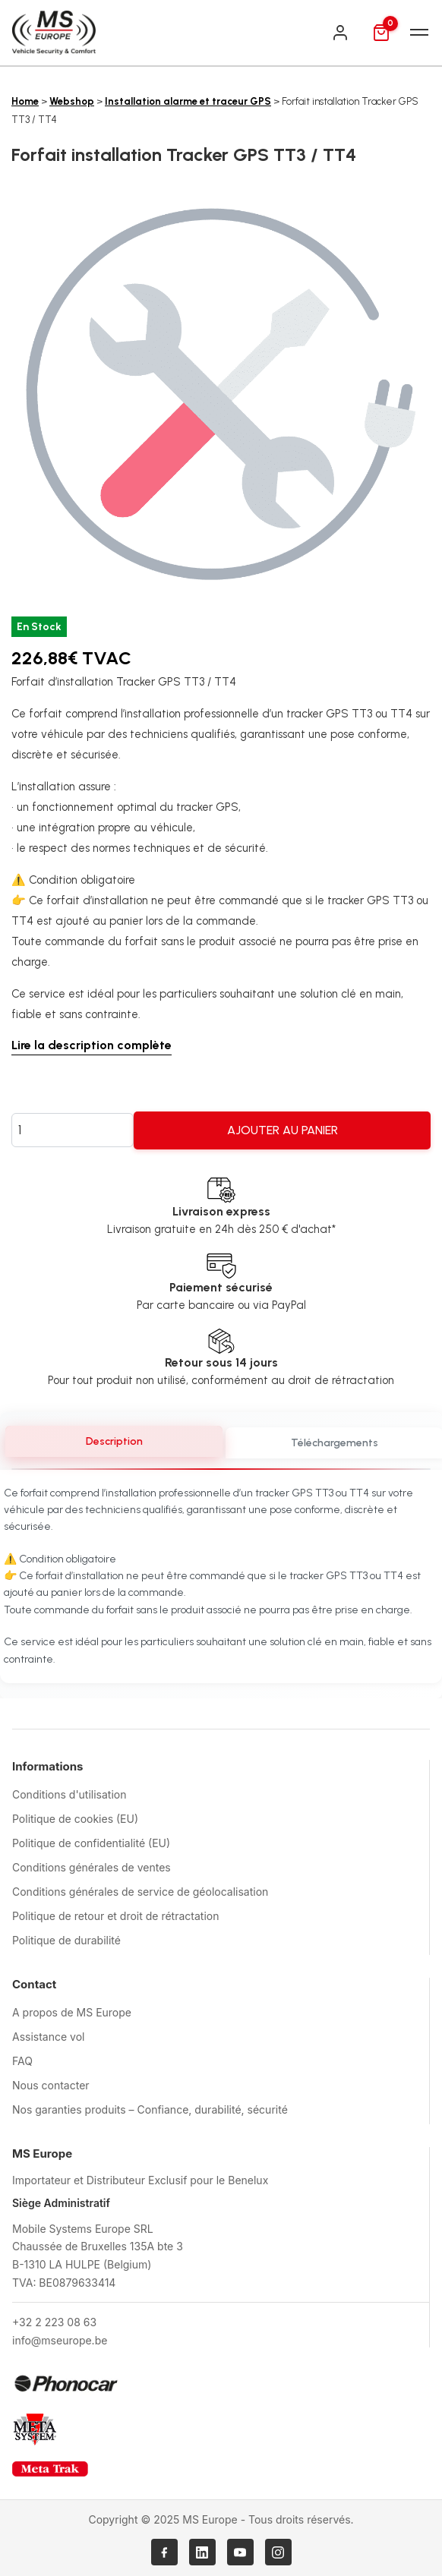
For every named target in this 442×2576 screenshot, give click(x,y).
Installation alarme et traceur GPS (188, 101)
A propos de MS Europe (71, 2012)
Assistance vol (48, 2036)
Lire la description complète (91, 1045)
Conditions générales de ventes (91, 1867)
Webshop (71, 101)
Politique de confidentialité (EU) (91, 1843)
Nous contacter (51, 2085)
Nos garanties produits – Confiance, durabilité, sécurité (150, 2109)
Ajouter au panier (282, 1130)
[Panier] (381, 32)
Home (25, 101)
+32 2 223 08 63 (54, 2322)
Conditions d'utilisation (69, 1794)
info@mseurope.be (59, 2340)
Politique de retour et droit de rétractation (115, 1915)
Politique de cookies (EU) (75, 1818)
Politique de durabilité (66, 1940)
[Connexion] (340, 32)
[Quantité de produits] (72, 1130)
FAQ (22, 2060)
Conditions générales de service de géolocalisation (140, 1891)
